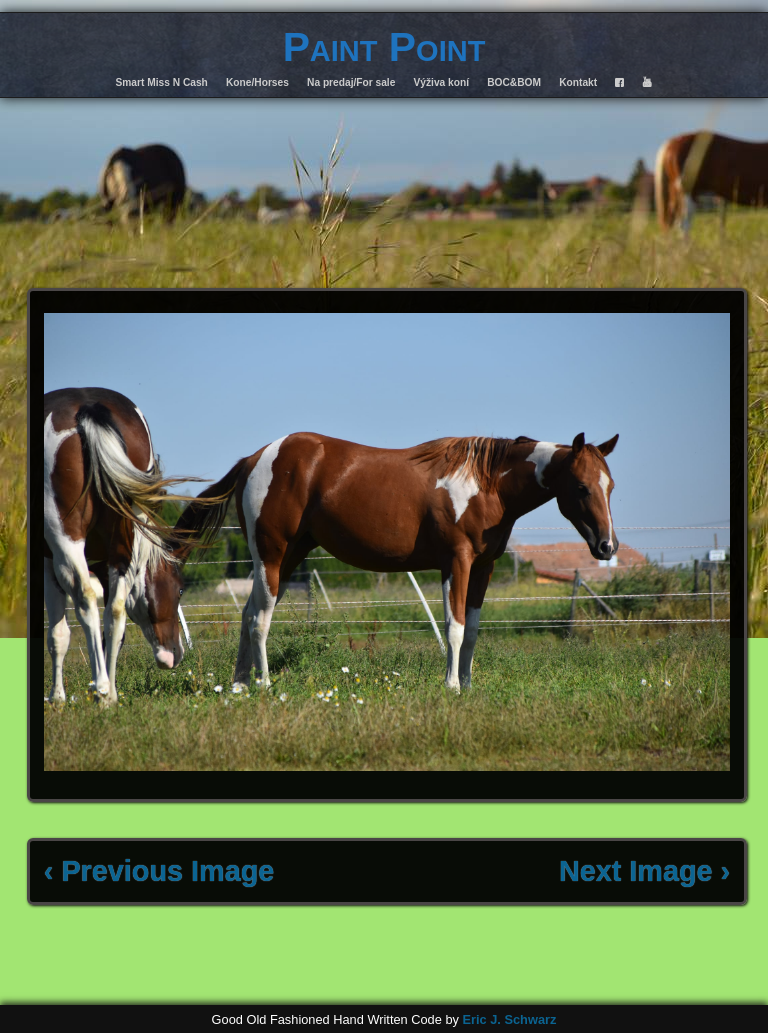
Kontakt (578, 82)
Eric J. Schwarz (509, 1019)
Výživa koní (442, 82)
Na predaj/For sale (351, 82)
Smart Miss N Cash (162, 82)
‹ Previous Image (159, 871)
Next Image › (644, 871)
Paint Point (384, 47)
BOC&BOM (514, 82)
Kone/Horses (257, 82)
